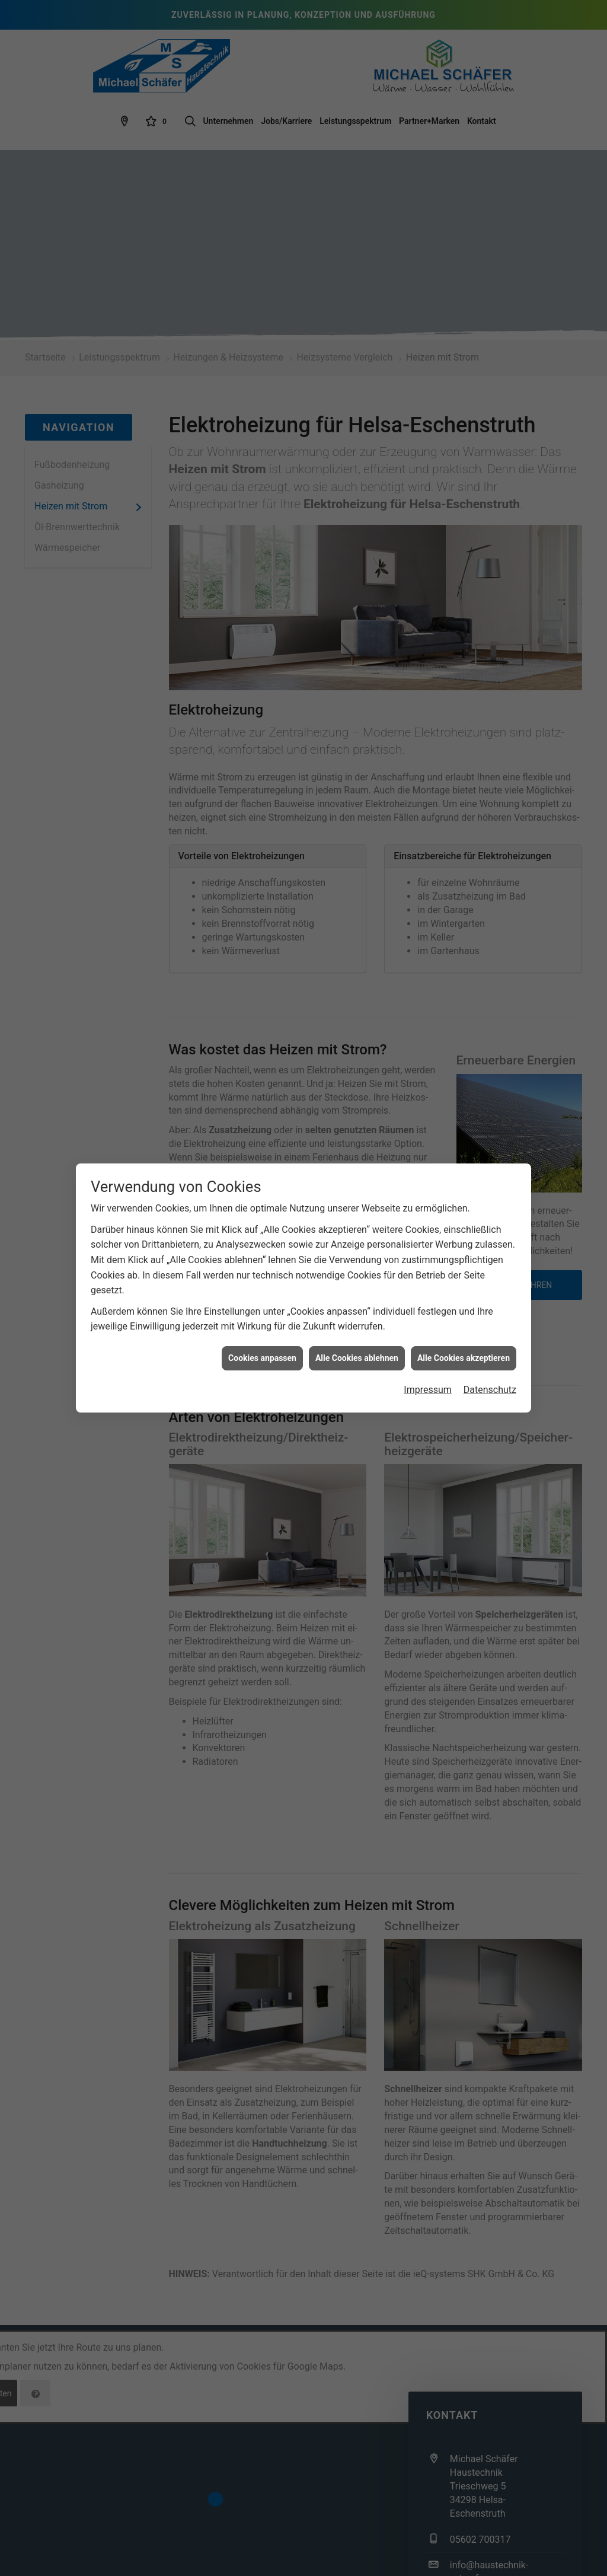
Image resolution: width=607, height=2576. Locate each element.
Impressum (428, 1361)
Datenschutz (490, 1361)
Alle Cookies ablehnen (356, 1329)
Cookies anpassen (262, 1329)
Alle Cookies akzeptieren (463, 1329)
